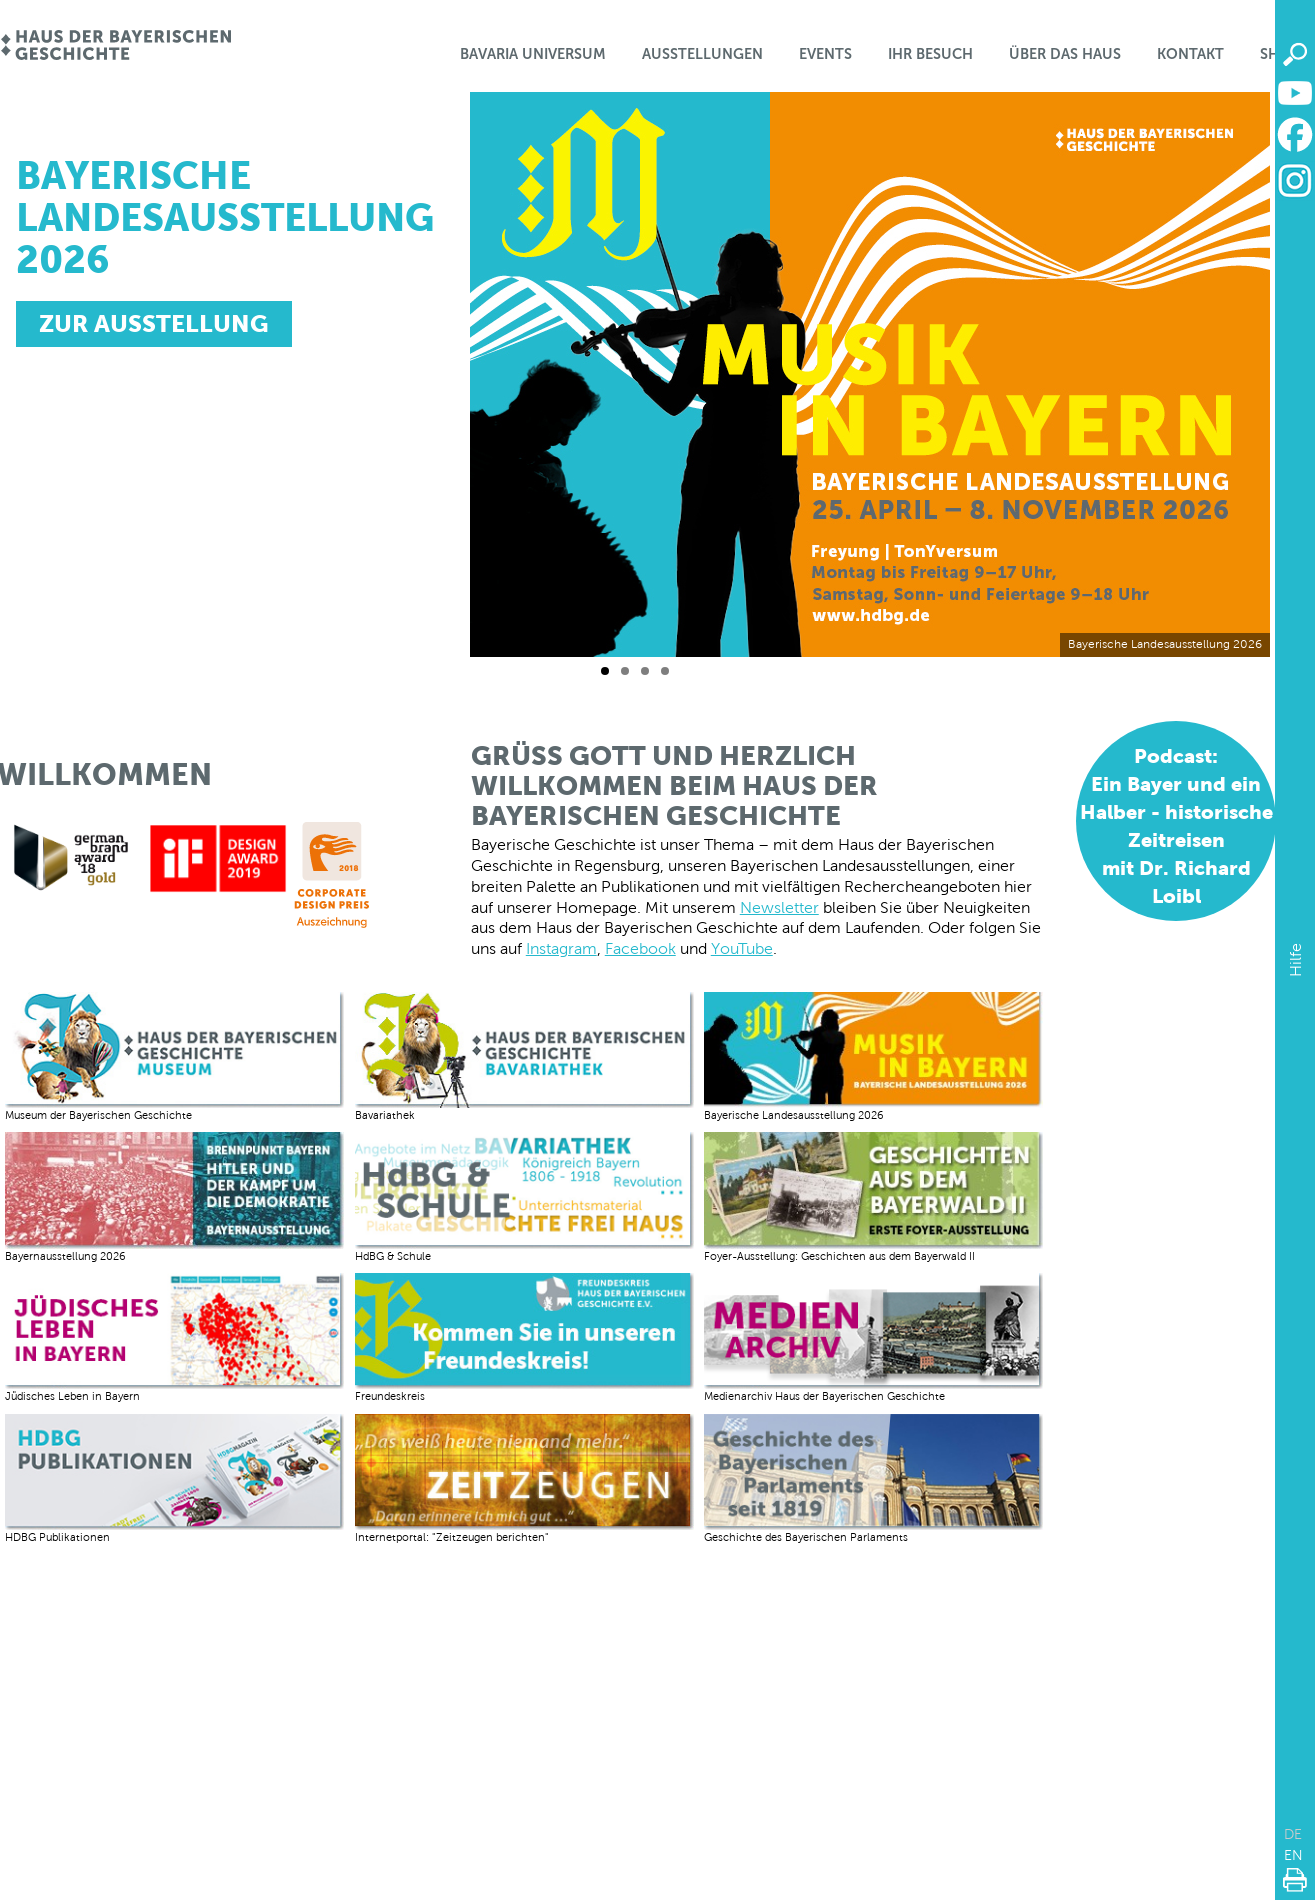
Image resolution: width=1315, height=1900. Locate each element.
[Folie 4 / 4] (665, 671)
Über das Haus (1065, 54)
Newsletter (779, 907)
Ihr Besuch (930, 54)
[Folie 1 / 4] (605, 671)
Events (825, 54)
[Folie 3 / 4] (645, 671)
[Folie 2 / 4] (625, 671)
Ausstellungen (702, 54)
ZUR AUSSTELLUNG (153, 323)
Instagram (561, 948)
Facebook (640, 948)
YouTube (742, 948)
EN (1293, 1855)
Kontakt (1190, 54)
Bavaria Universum (533, 54)
